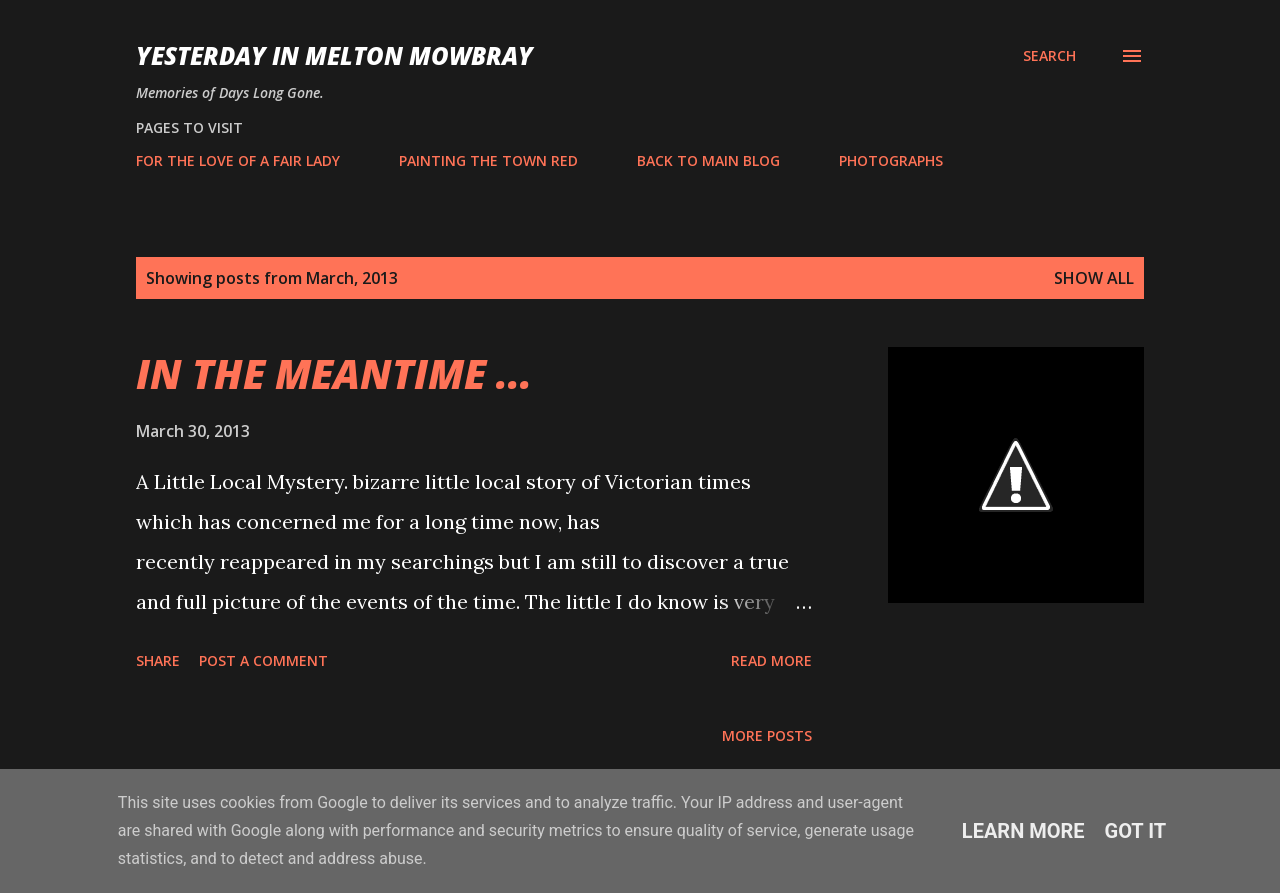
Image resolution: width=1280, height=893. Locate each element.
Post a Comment (263, 660)
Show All (1094, 278)
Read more (771, 660)
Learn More (1023, 831)
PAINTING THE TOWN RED (488, 160)
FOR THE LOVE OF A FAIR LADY (238, 160)
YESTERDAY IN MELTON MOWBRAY (334, 55)
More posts (767, 735)
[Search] (1049, 56)
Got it (1136, 831)
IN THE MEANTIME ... (334, 373)
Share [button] (158, 660)
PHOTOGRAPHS (891, 160)
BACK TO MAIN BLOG (708, 160)
